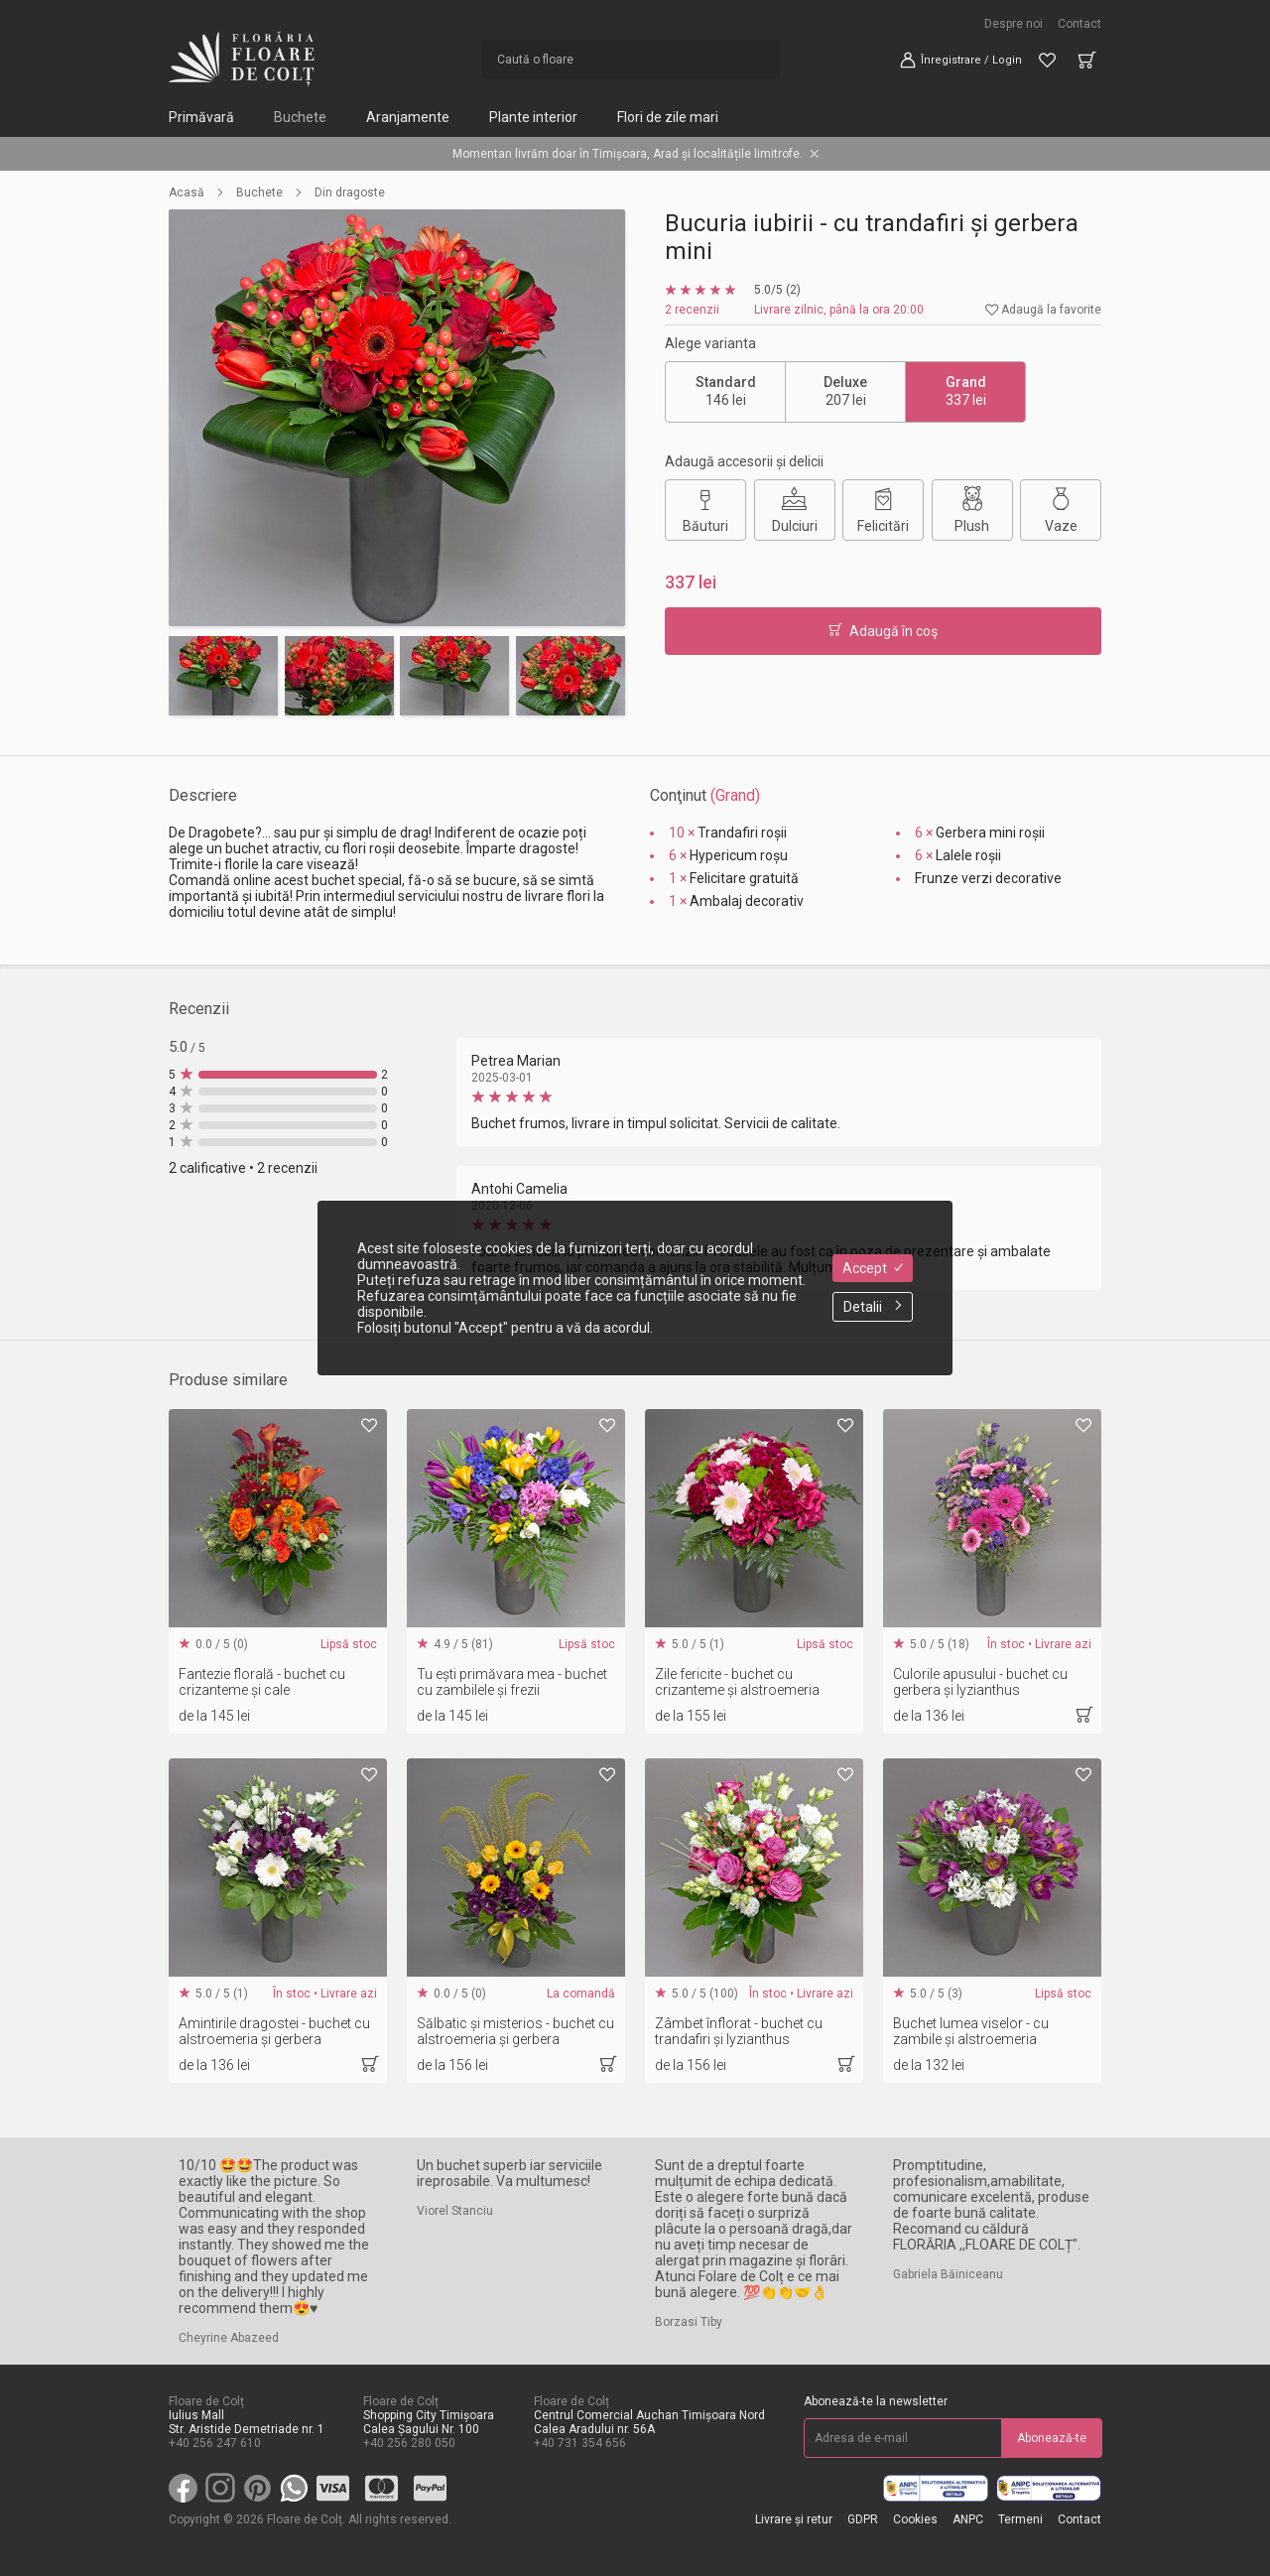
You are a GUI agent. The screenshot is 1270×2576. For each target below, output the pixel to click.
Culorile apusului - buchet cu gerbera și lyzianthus (980, 1682)
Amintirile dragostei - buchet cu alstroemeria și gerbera (274, 2031)
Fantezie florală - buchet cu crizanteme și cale (262, 1682)
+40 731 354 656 (580, 2443)
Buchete (300, 117)
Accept (872, 1268)
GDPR (862, 2519)
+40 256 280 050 (409, 2443)
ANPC (967, 2519)
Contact (1079, 24)
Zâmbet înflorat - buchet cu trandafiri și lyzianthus (739, 2031)
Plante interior (533, 117)
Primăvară (201, 117)
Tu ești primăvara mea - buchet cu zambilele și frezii (512, 1682)
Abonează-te (1051, 2438)
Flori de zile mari (667, 117)
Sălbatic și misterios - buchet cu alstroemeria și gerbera (515, 2031)
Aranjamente (407, 117)
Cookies (915, 2519)
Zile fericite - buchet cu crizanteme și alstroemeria (737, 1682)
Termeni (1020, 2519)
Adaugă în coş (883, 631)
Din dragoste (350, 192)
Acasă (186, 192)
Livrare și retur (793, 2519)
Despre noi (1013, 24)
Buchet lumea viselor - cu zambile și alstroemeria (971, 2031)
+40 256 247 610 (215, 2443)
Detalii (872, 1307)
